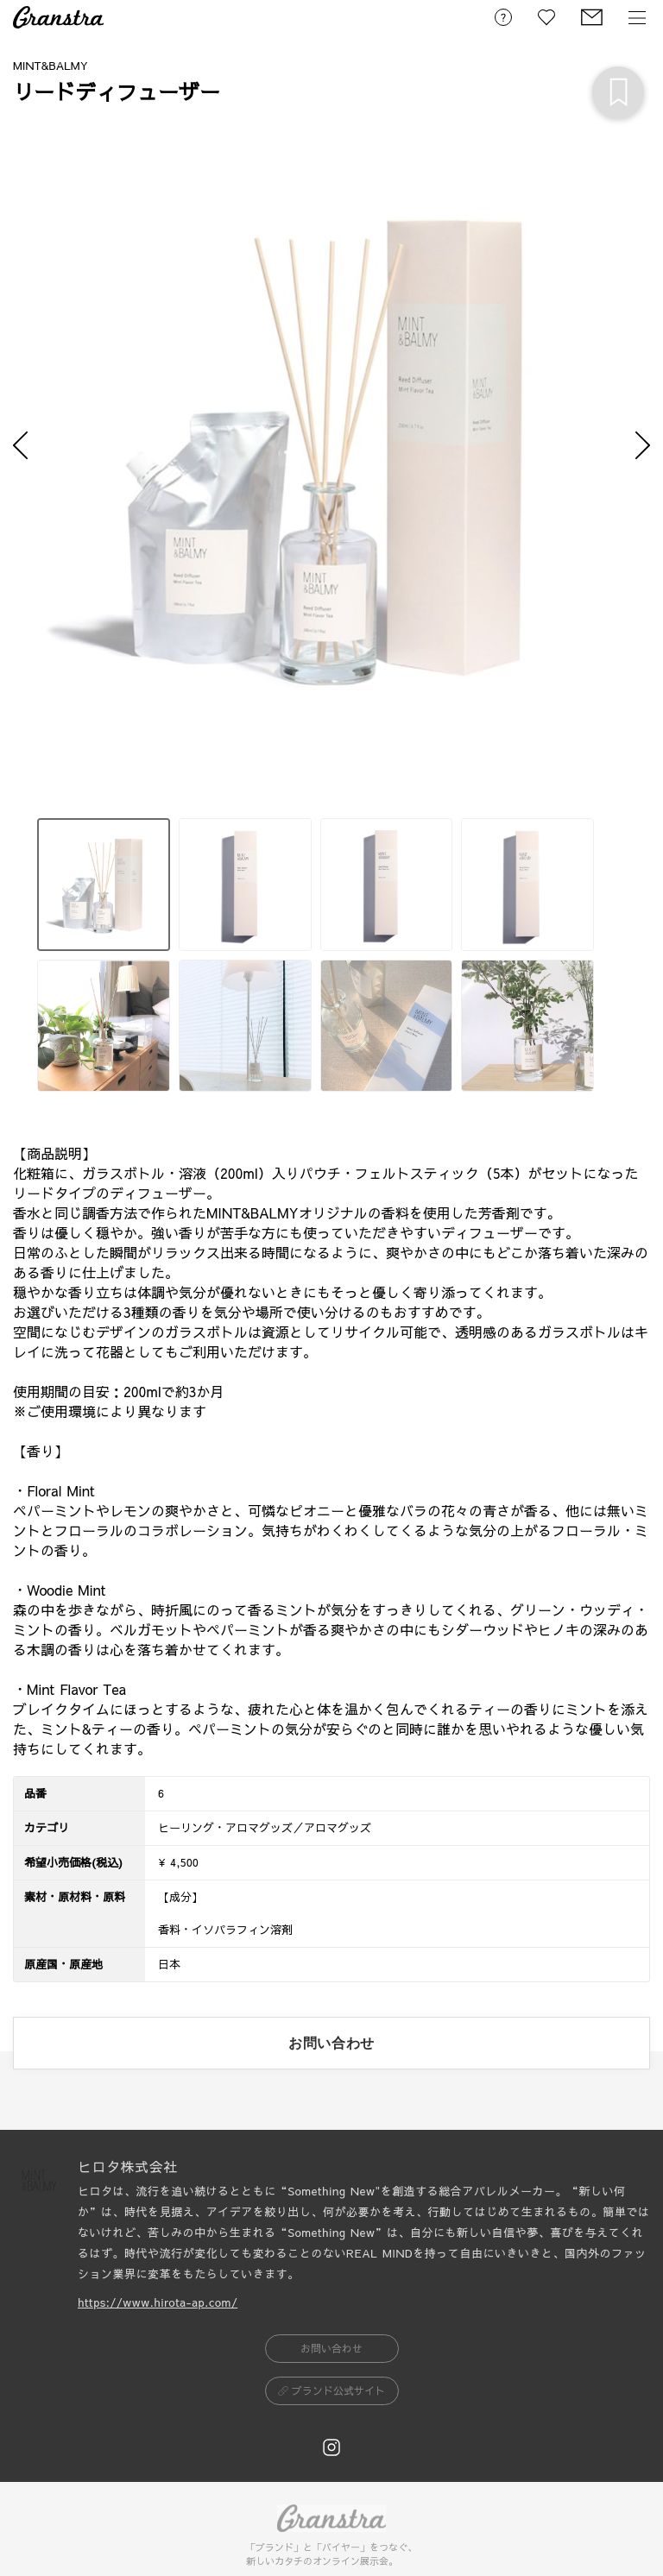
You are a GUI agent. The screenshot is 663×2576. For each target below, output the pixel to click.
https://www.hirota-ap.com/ (157, 2302)
